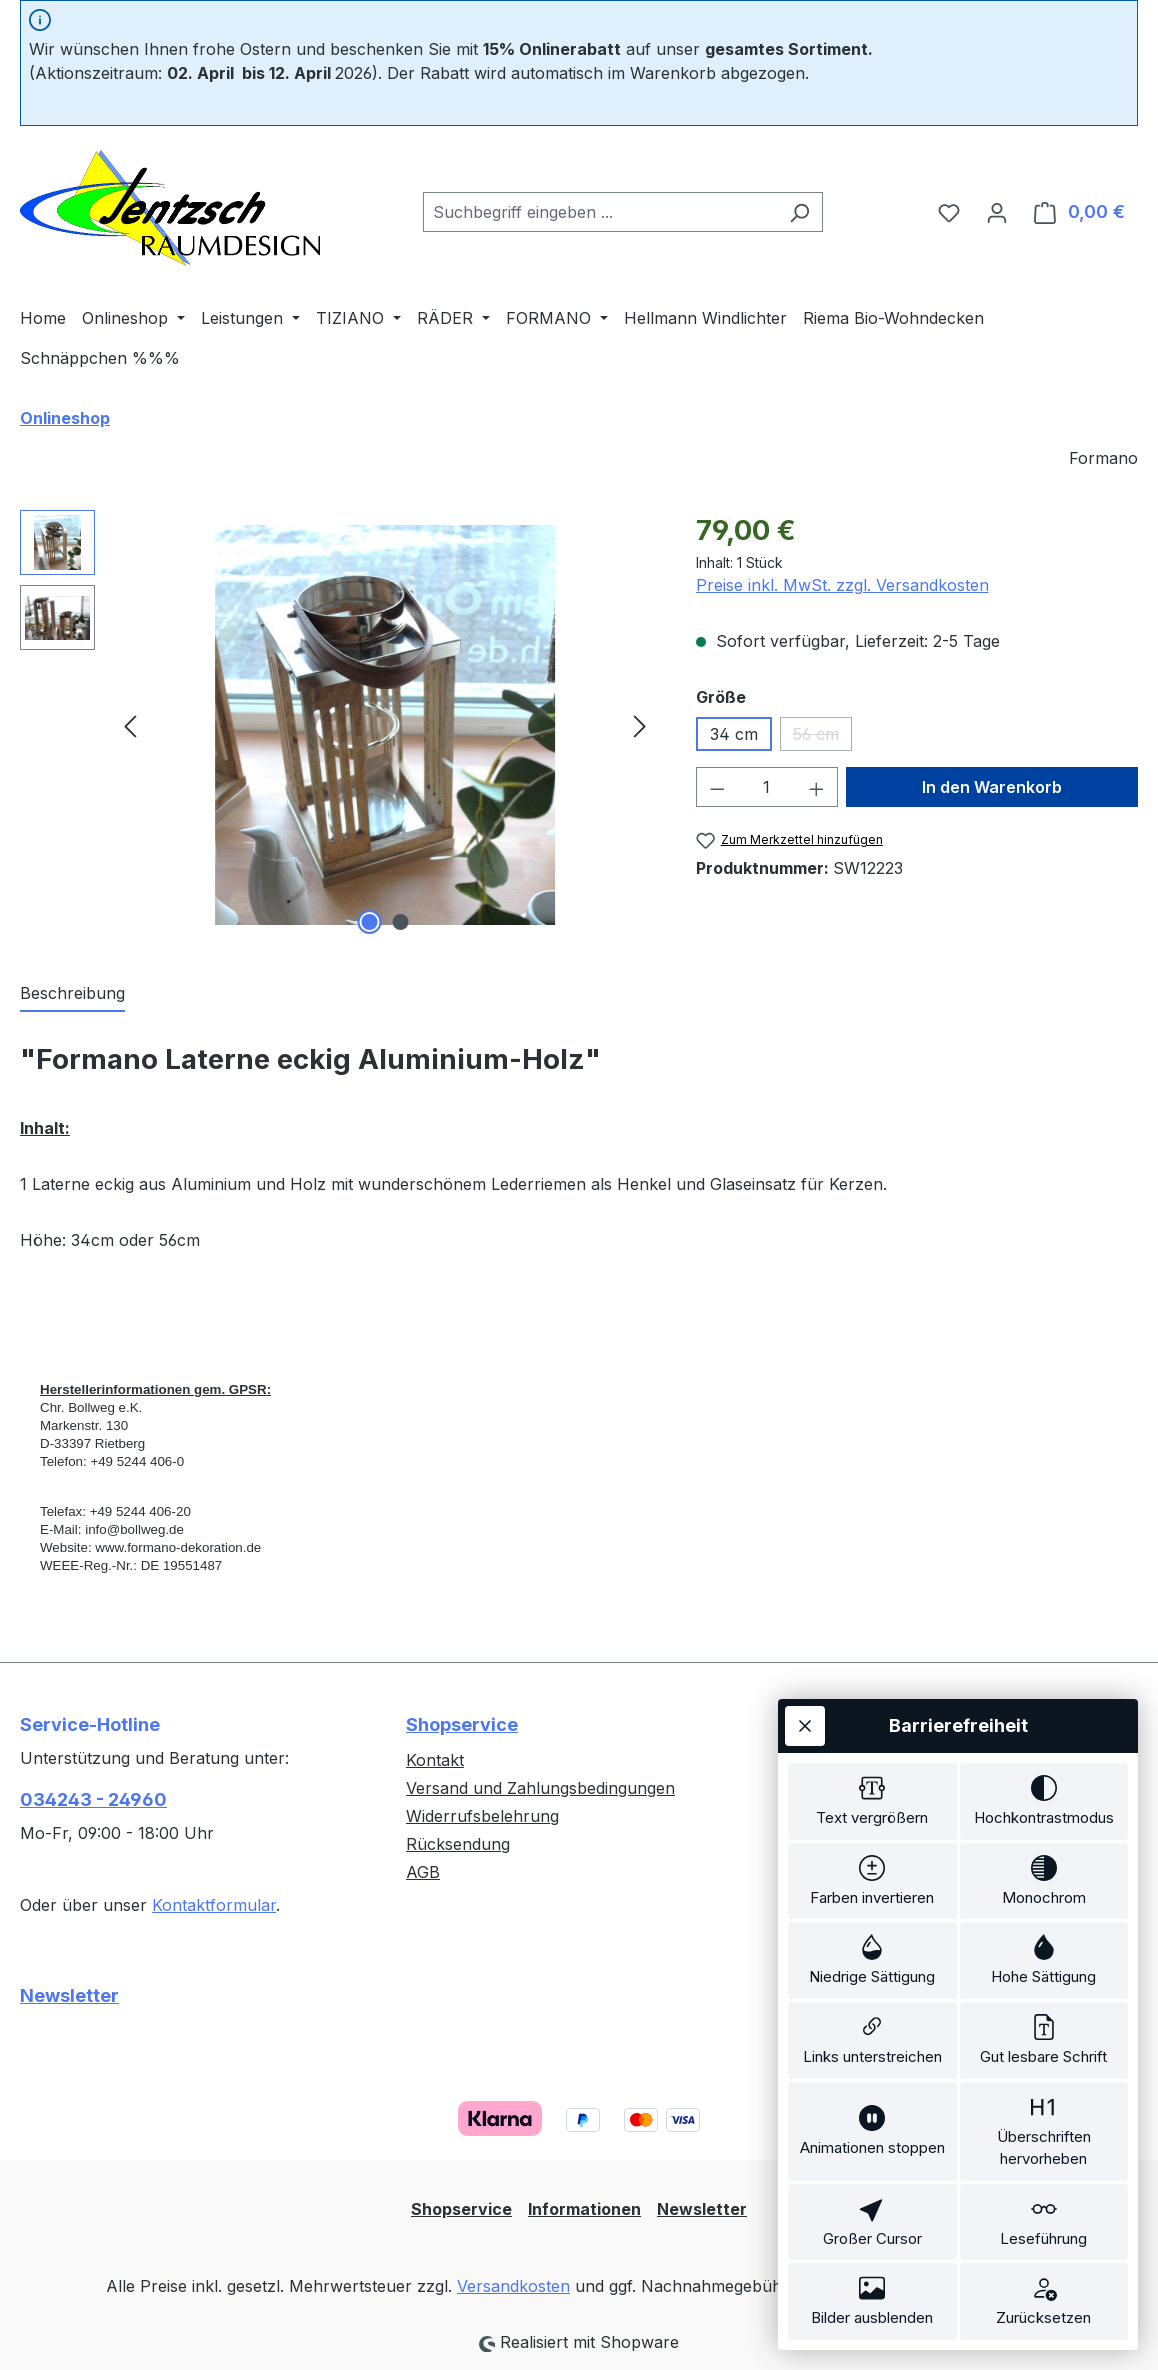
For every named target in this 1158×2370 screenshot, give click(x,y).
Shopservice (462, 1724)
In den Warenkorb (992, 787)
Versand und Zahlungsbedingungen (540, 1788)
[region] (338, 725)
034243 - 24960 (93, 1799)
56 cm (822, 737)
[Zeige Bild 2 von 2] (400, 922)
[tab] (72, 994)
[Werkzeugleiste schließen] (805, 1677)
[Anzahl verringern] (717, 787)
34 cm (734, 734)
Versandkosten (513, 2286)
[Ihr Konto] (997, 212)
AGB (423, 1872)
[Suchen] (799, 212)
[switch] (872, 1756)
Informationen (584, 2209)
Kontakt (435, 1760)
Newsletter (69, 1995)
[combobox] (600, 212)
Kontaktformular (214, 1905)
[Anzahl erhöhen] (817, 787)
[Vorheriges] (130, 725)
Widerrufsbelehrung (482, 1816)
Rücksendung (458, 1844)
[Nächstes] (640, 725)
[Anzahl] (766, 787)
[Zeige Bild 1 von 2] (369, 922)
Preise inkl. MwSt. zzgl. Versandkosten (842, 585)
